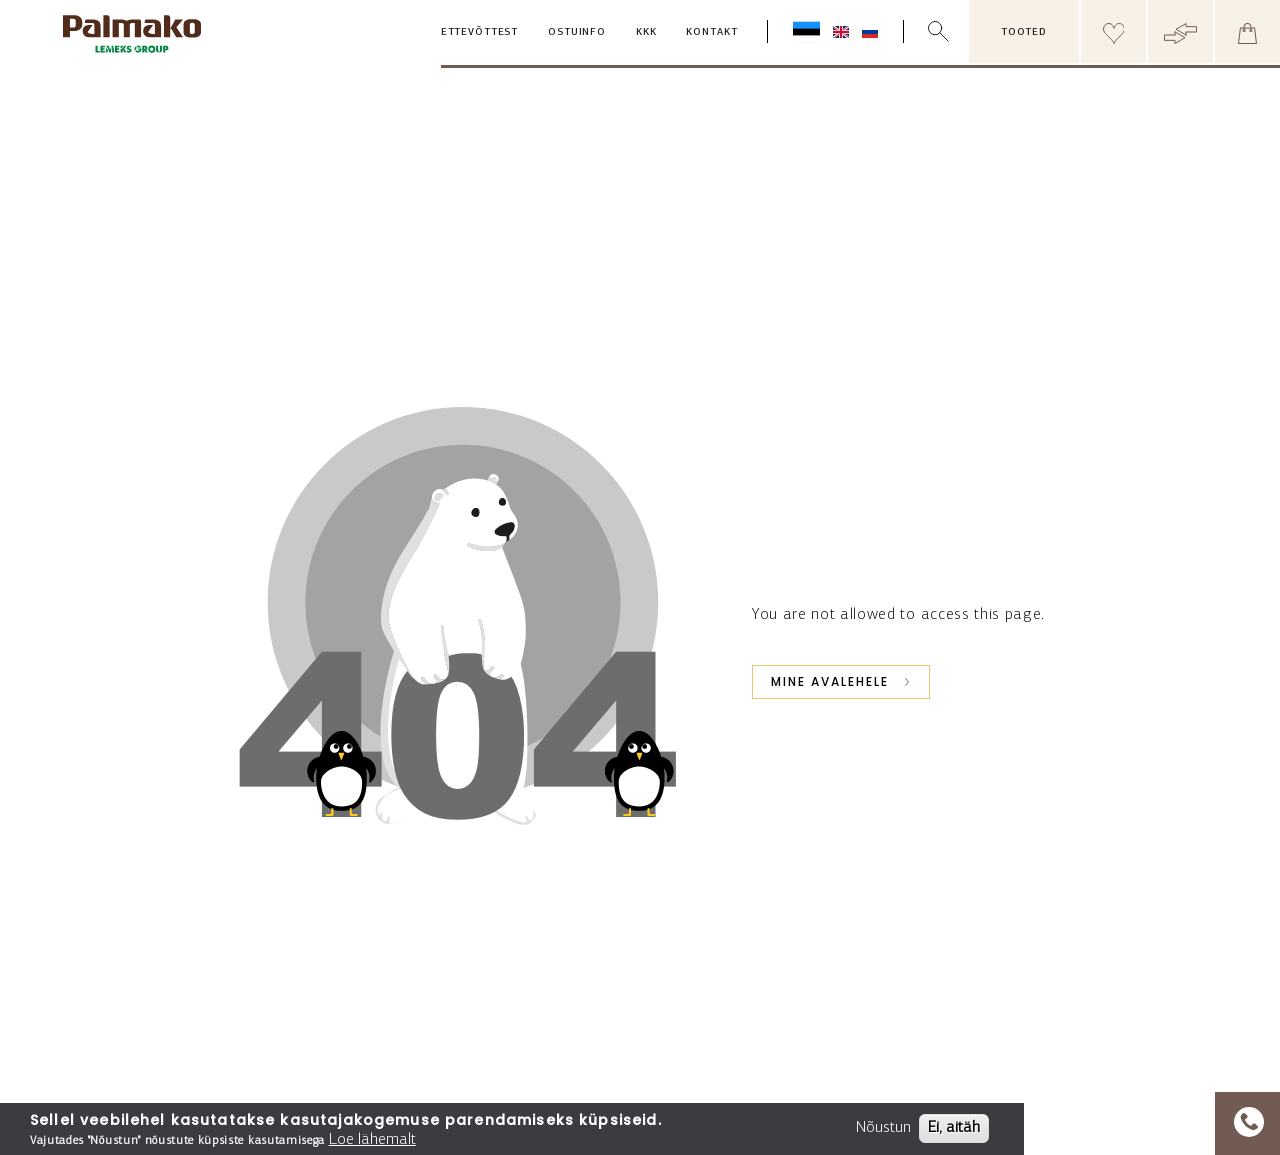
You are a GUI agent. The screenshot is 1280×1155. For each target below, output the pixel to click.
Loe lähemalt (372, 1140)
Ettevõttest (479, 32)
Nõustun (883, 1128)
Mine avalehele (830, 681)
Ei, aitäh (954, 1128)
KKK (646, 32)
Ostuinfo (577, 32)
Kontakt (711, 32)
